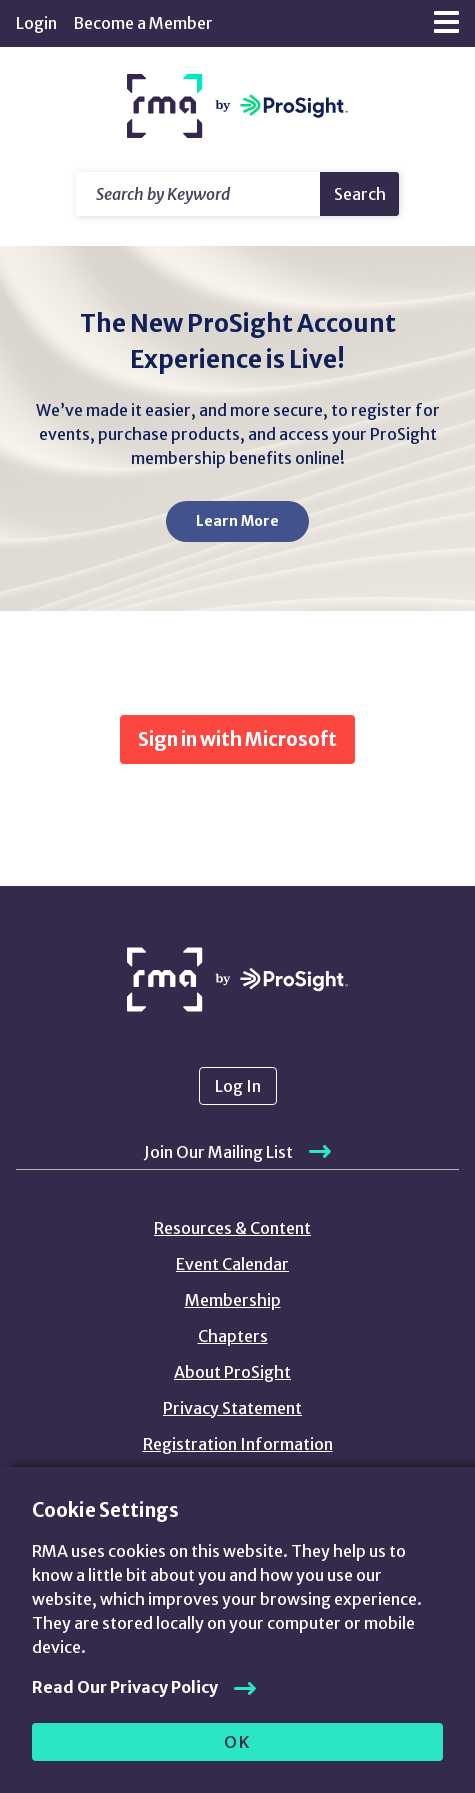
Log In (238, 1086)
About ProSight (232, 1372)
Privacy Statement (232, 1408)
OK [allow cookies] (237, 1742)
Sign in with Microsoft (237, 739)
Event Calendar (232, 1264)
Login (36, 23)
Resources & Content (232, 1228)
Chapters (233, 1336)
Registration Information (238, 1444)
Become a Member (143, 23)
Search (360, 194)
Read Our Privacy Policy (125, 1687)
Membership (233, 1300)
